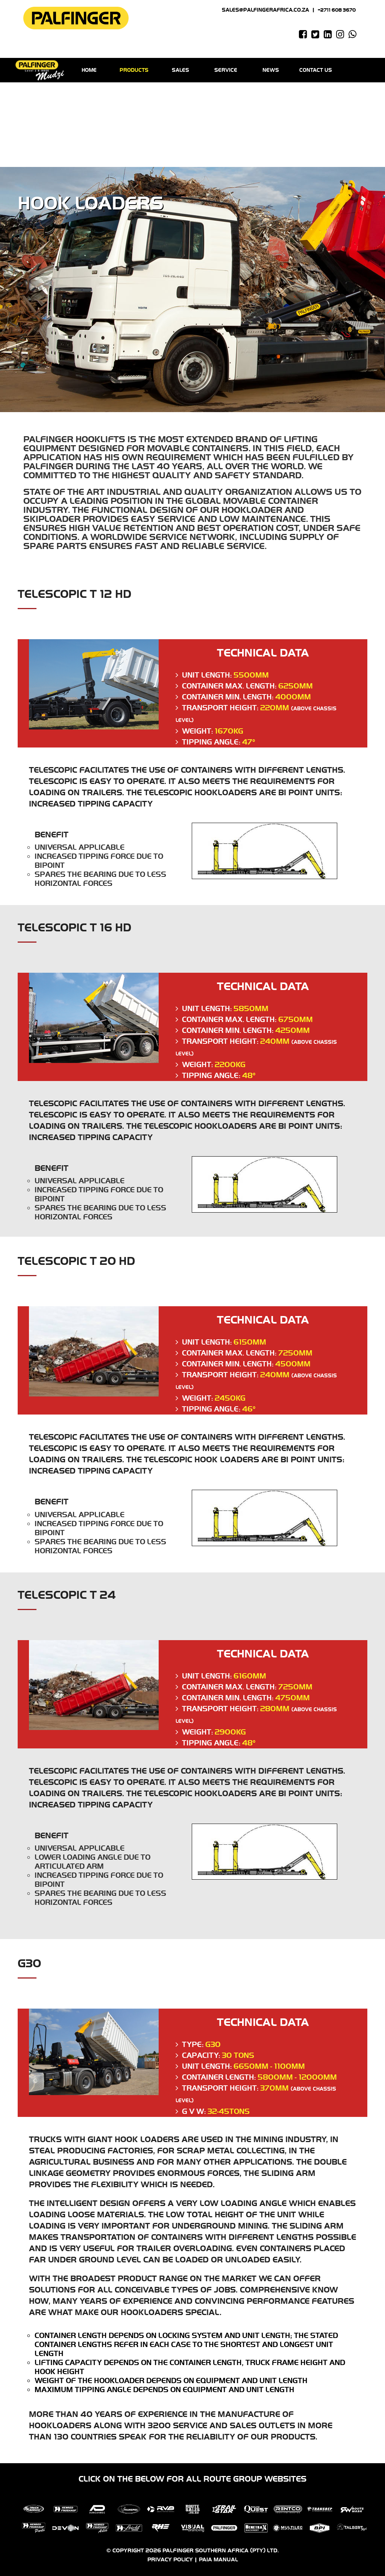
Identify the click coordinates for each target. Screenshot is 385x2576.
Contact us (315, 70)
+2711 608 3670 (337, 10)
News (270, 70)
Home (91, 70)
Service (225, 70)
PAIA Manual (218, 2559)
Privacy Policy (170, 2559)
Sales (180, 70)
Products (136, 70)
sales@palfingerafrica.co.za (265, 10)
